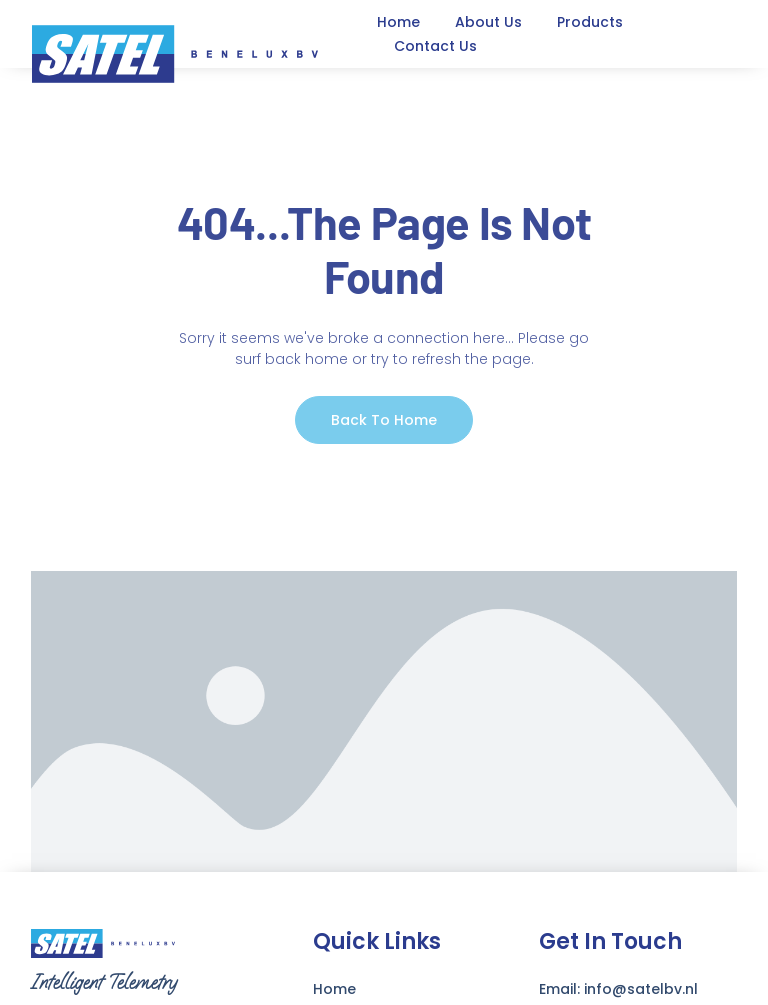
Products (590, 22)
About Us (488, 22)
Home (398, 22)
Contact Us (435, 46)
